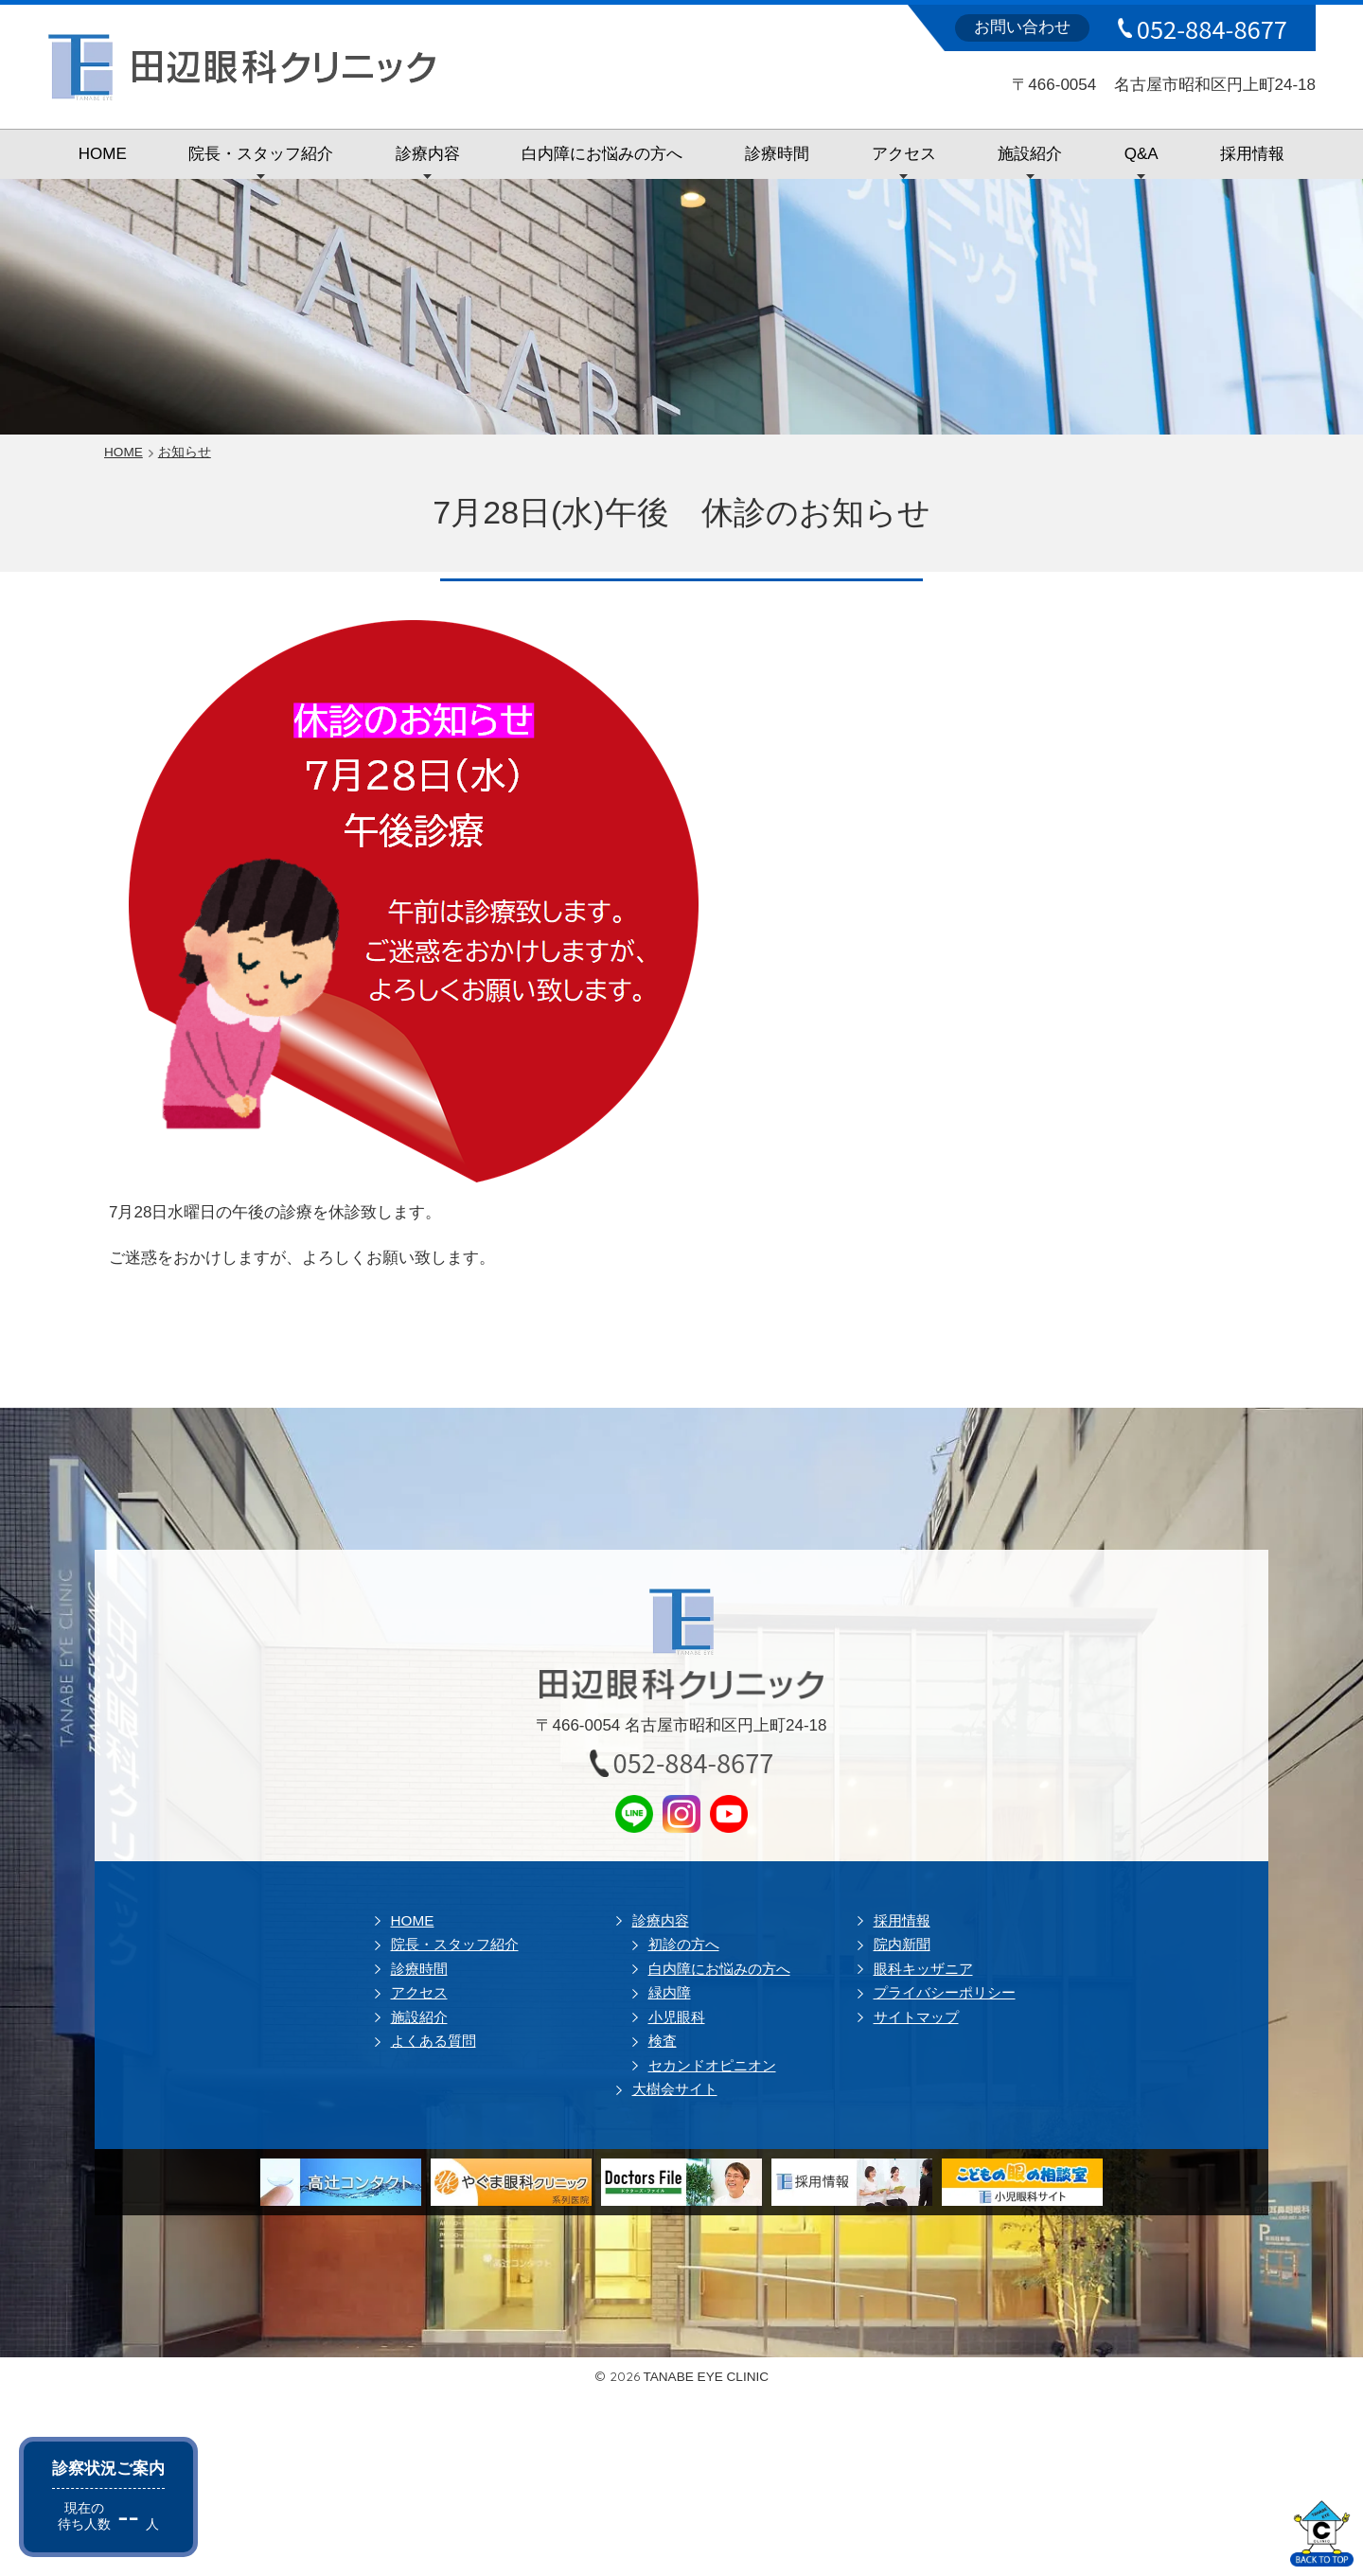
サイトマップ (916, 2017)
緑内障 (669, 1992)
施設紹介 (1030, 154)
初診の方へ (683, 1944)
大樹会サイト (674, 2089)
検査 (662, 2041)
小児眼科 (676, 2017)
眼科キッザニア (923, 1969)
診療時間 (777, 154)
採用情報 (1252, 154)
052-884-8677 (1212, 28)
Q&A (1141, 154)
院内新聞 (902, 1944)
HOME (103, 154)
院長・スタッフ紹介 (260, 154)
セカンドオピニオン (712, 2065)
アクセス (904, 154)
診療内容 (428, 154)
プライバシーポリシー (945, 1992)
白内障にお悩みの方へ (602, 154)
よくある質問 (433, 2041)
